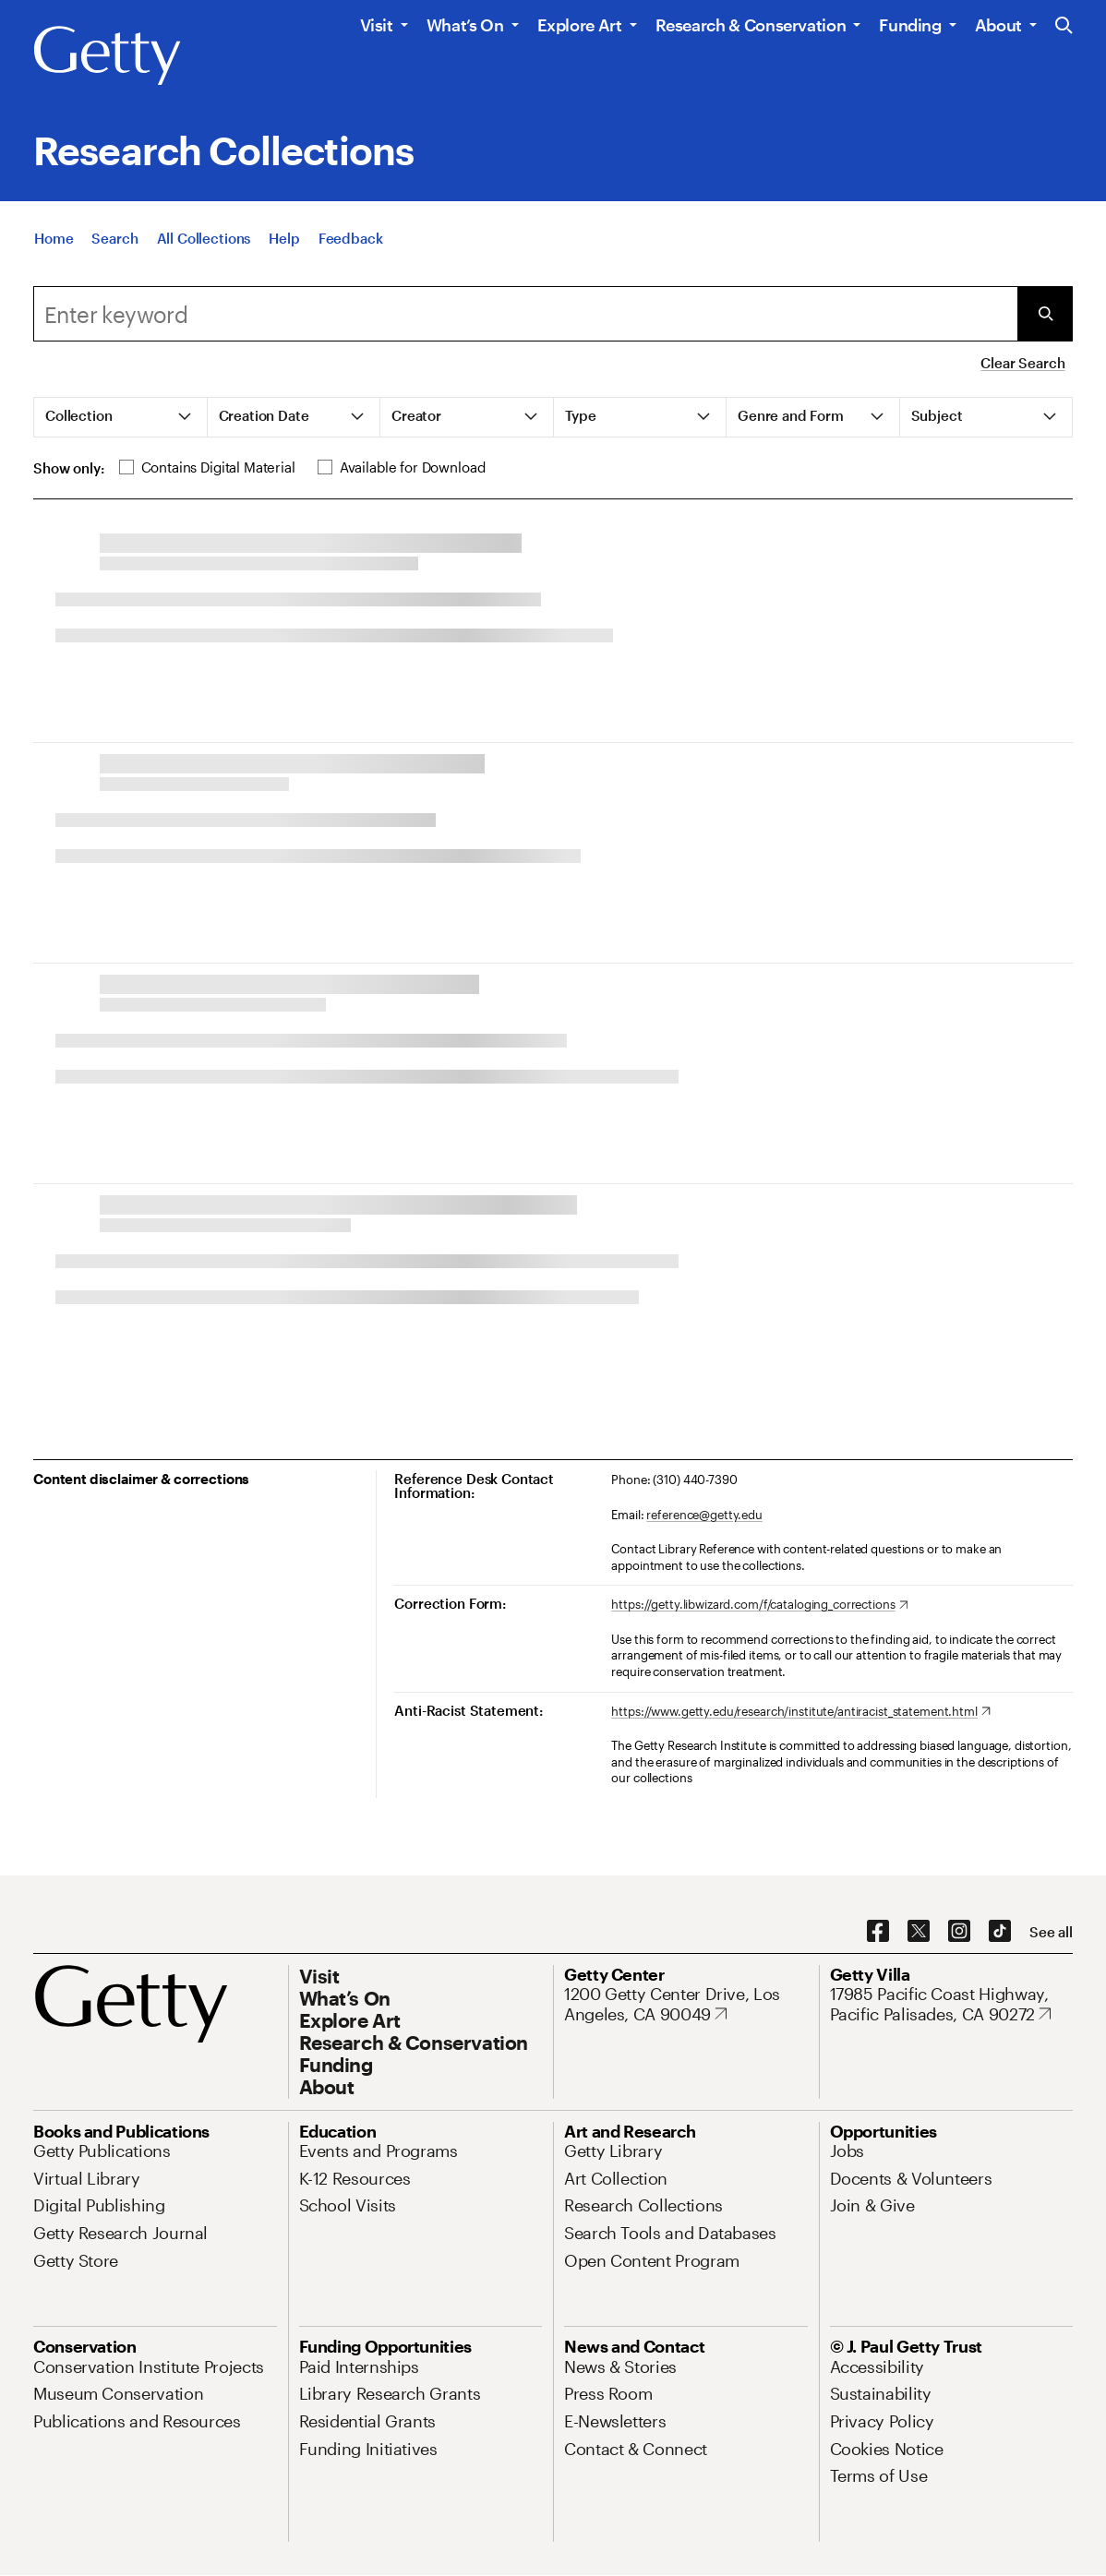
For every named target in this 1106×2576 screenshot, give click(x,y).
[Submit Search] (1045, 313)
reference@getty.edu (704, 1514)
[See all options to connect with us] (1051, 1932)
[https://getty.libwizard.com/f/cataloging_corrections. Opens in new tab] (759, 1605)
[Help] (284, 238)
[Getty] (107, 56)
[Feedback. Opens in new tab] (351, 238)
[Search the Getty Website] (1064, 26)
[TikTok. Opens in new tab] (1000, 1932)
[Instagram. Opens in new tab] (959, 1932)
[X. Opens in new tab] (919, 1932)
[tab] (121, 417)
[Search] (114, 238)
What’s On (465, 25)
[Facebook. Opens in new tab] (878, 1932)
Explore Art (579, 25)
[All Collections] (204, 238)
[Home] (53, 238)
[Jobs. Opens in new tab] (847, 2150)
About (998, 25)
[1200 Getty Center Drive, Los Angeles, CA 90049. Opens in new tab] (686, 2004)
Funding (910, 25)
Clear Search (1022, 362)
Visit (376, 25)
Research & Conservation (751, 25)
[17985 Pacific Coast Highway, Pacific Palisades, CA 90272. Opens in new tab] (952, 2004)
